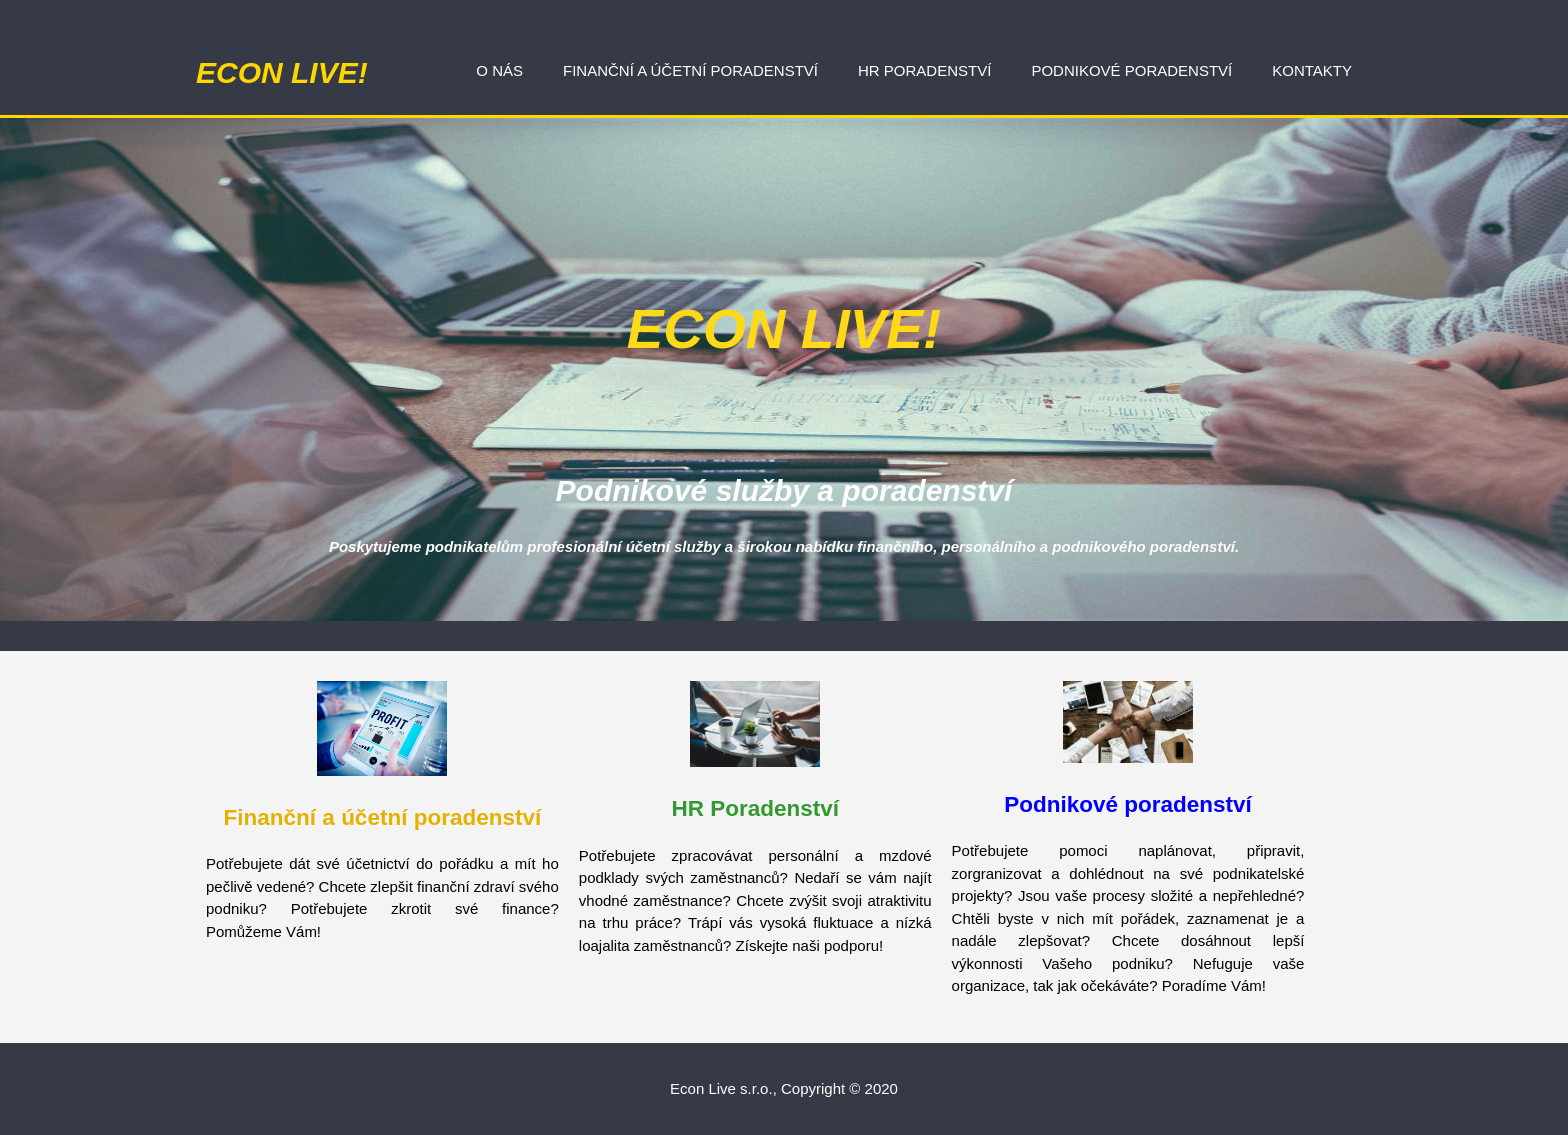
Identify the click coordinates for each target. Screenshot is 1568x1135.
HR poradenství (924, 70)
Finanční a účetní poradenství (690, 70)
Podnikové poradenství (1131, 70)
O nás (499, 70)
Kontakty (1312, 70)
